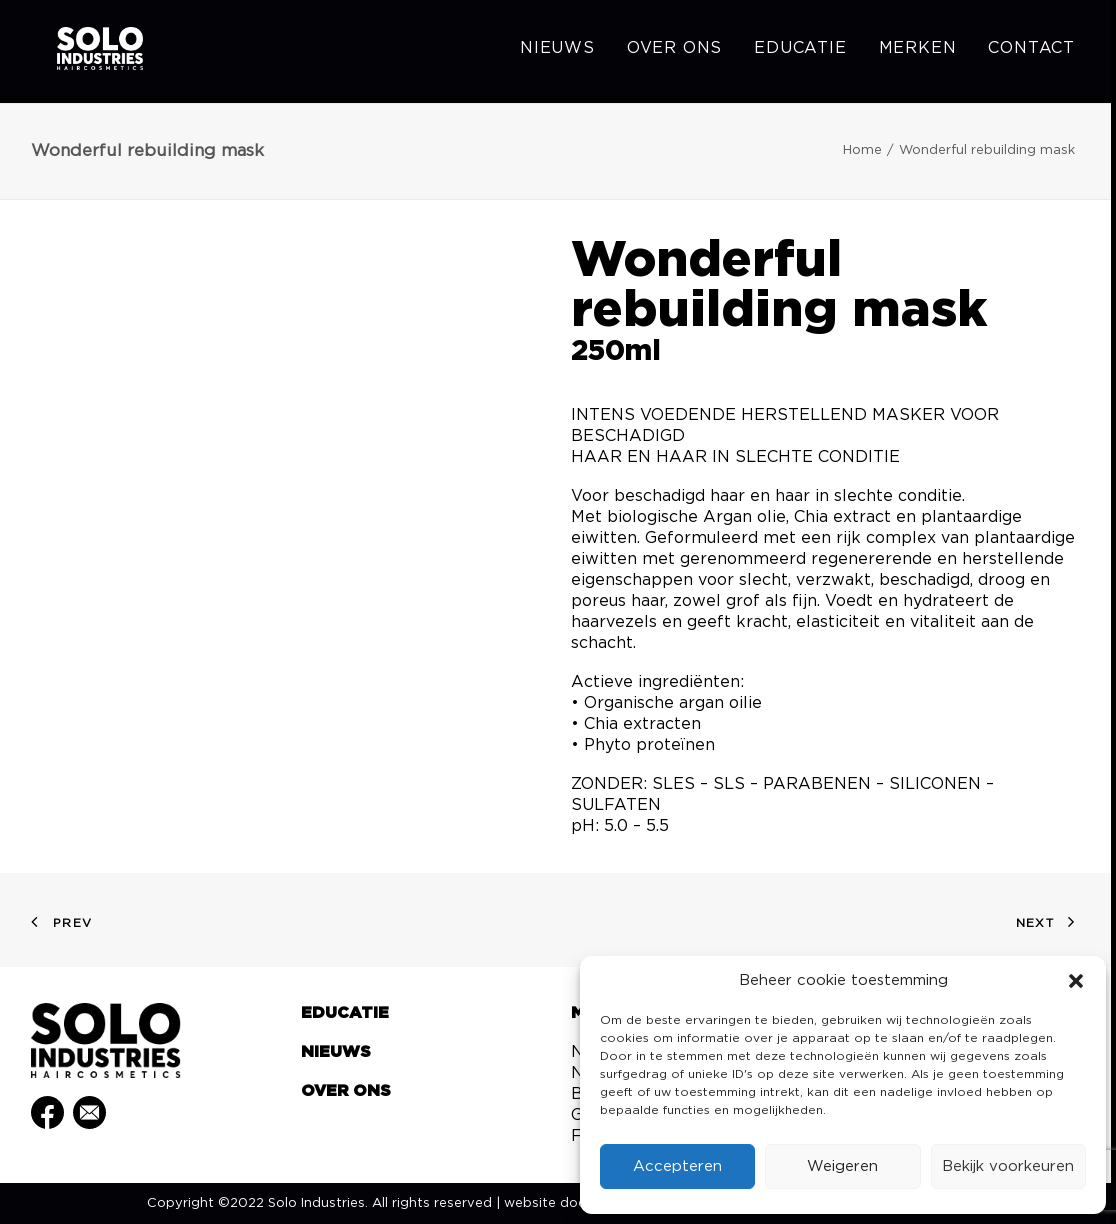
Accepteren (677, 1166)
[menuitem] (564, 52)
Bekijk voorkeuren (1008, 1166)
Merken (918, 52)
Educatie (800, 52)
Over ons (674, 52)
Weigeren (842, 1166)
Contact (1031, 52)
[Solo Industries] (81, 52)
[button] (1076, 981)
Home (862, 150)
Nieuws (557, 52)
